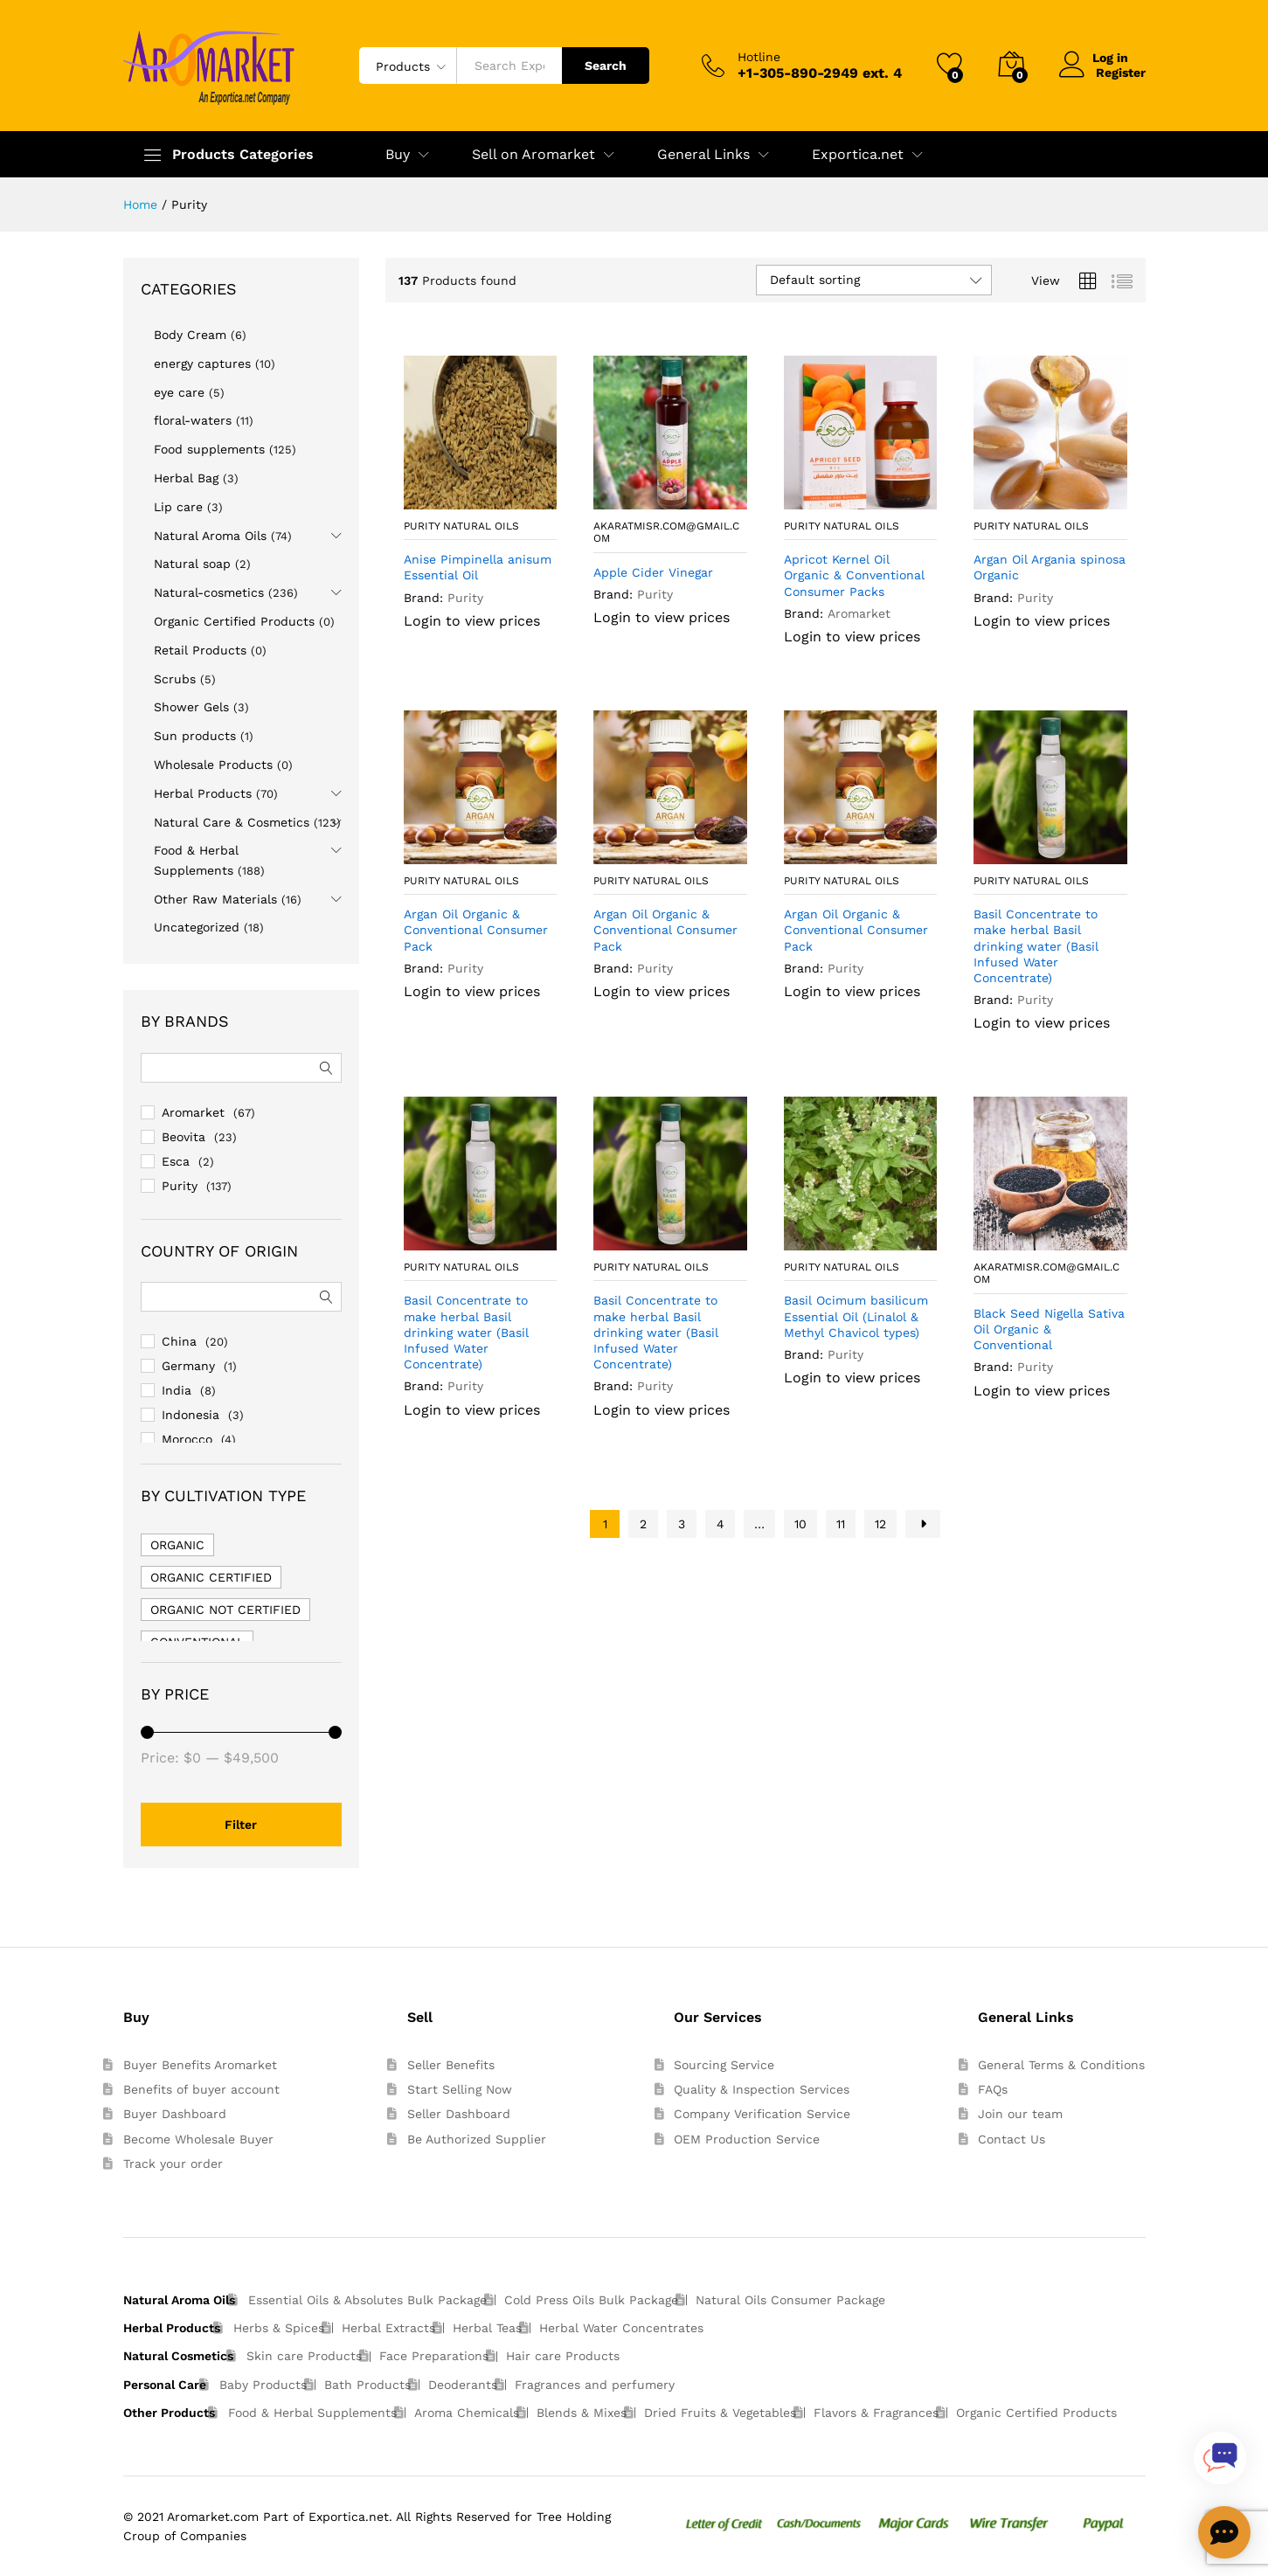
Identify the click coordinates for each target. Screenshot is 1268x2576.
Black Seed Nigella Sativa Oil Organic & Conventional (1049, 1329)
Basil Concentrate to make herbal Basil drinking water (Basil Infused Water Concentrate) (1036, 946)
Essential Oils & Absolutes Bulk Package (367, 2300)
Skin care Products (304, 2356)
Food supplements (209, 449)
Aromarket (859, 613)
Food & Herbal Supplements (312, 2413)
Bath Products (367, 2385)
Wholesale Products (213, 765)
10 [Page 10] (800, 1524)
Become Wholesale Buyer (198, 2139)
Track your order (173, 2164)
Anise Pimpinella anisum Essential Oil (477, 567)
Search (606, 66)
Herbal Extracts (388, 2328)
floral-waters (193, 420)
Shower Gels (191, 707)
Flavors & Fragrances (876, 2413)
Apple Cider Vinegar (653, 572)
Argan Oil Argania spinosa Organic (1050, 567)
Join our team (1020, 2114)
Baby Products (263, 2385)
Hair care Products (563, 2356)
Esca (176, 1161)
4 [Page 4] (720, 1524)
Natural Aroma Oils (210, 536)
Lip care (178, 507)
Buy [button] (397, 155)
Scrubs (175, 679)
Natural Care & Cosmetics (231, 822)
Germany (188, 1366)
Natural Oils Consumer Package (790, 2300)
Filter (241, 1825)
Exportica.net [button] (858, 155)
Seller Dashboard (458, 2114)
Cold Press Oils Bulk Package (591, 2300)
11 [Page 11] (840, 1524)
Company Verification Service (762, 2114)
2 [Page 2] (643, 1524)
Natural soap (192, 564)
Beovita (183, 1137)
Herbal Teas (487, 2328)
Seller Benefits (451, 2065)
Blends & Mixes (582, 2413)
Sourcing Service (724, 2065)
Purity (465, 598)
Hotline (759, 57)
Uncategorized (196, 927)
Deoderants (462, 2385)
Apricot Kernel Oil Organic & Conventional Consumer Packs (854, 575)
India (176, 1390)
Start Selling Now (459, 2089)
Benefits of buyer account (201, 2089)
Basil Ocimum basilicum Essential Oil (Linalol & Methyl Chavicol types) (856, 1316)
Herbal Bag (186, 478)
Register (1121, 73)
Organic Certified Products (234, 621)
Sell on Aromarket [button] (533, 155)
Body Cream (190, 335)
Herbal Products (203, 793)
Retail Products (200, 650)
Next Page (922, 1524)
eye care (179, 392)
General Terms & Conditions (1061, 2065)
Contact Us (1011, 2139)
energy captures (202, 363)
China (179, 1341)
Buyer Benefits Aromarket (200, 2065)
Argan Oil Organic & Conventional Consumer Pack (476, 929)
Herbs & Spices (278, 2328)
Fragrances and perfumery (595, 2385)
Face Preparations (433, 2356)
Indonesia (190, 1415)
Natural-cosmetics (209, 592)
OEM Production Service (747, 2139)
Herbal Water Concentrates (621, 2328)
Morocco (187, 1439)
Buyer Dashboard (174, 2114)
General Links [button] (703, 155)
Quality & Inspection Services (761, 2089)
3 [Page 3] (681, 1524)
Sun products (195, 736)
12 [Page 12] (880, 1524)
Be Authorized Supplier (476, 2139)
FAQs (993, 2089)
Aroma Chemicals (466, 2413)
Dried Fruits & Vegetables (720, 2413)
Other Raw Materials (215, 899)
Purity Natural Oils (461, 526)
